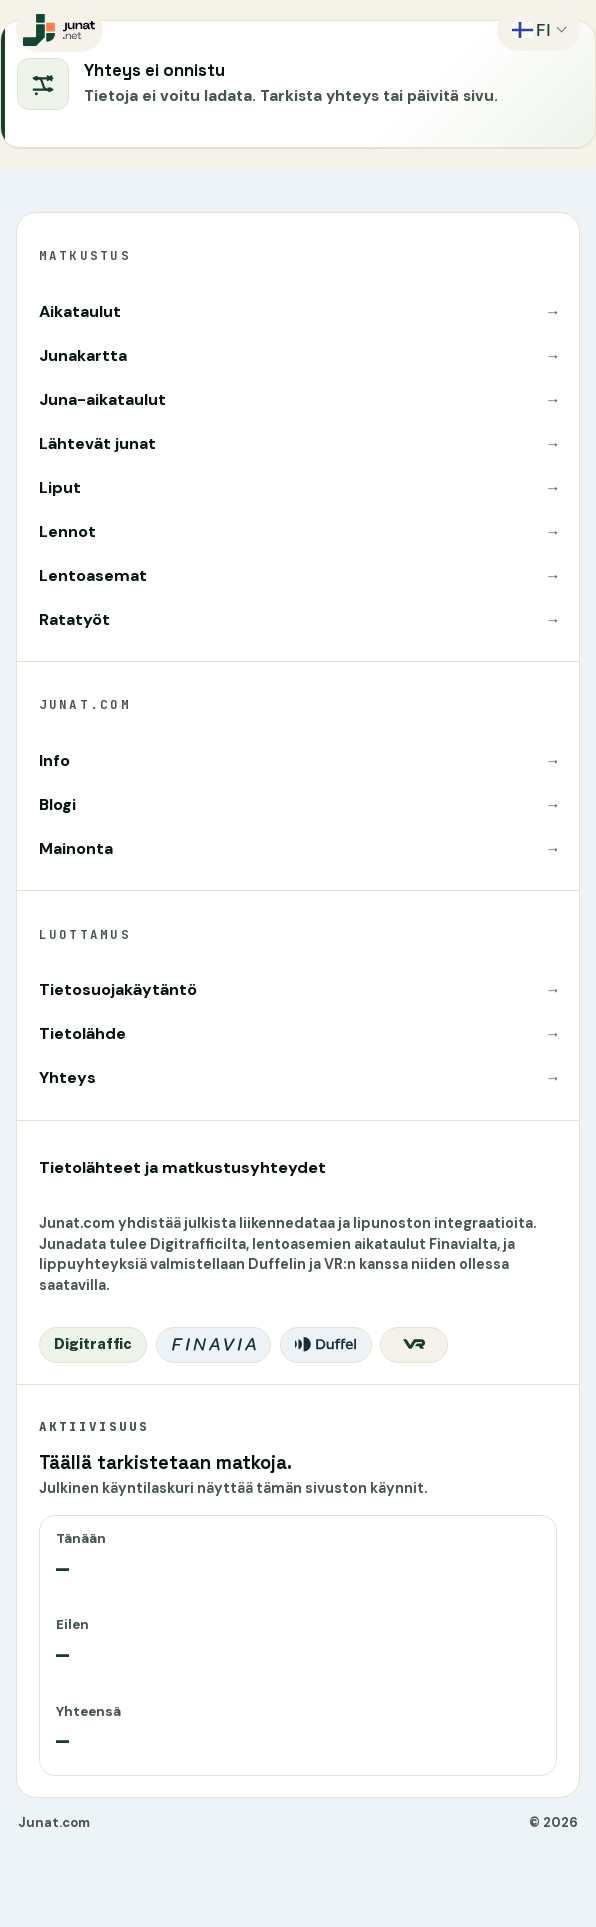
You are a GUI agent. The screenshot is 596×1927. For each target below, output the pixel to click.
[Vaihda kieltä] (538, 30)
